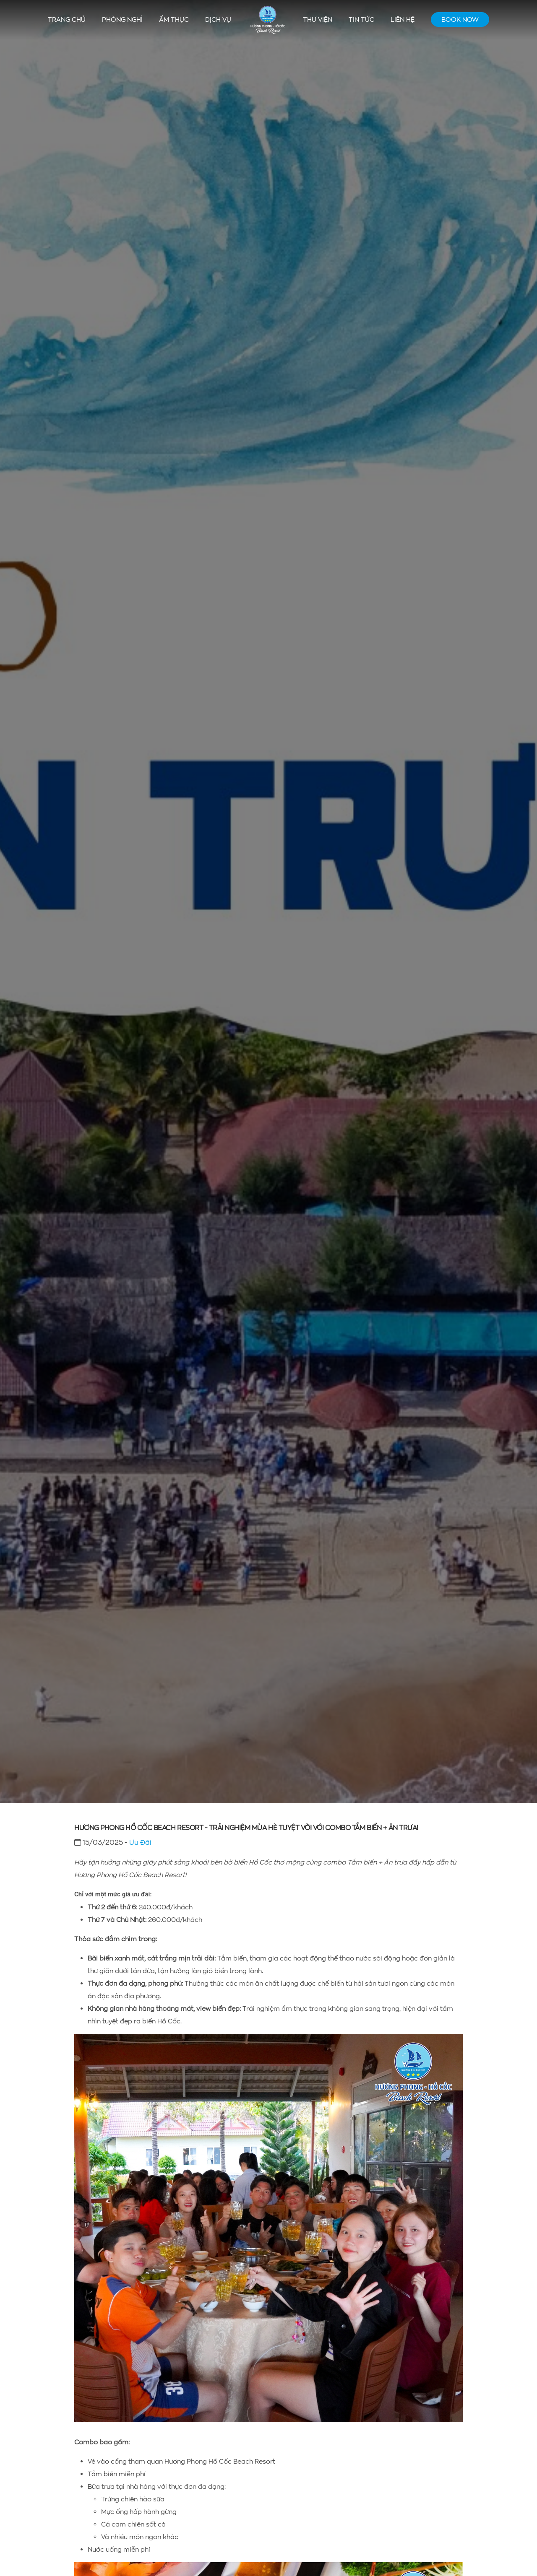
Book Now (460, 19)
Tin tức (361, 19)
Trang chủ (67, 19)
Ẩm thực (174, 19)
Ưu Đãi (140, 1842)
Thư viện (317, 19)
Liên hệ (402, 19)
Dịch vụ (218, 19)
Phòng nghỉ (122, 19)
